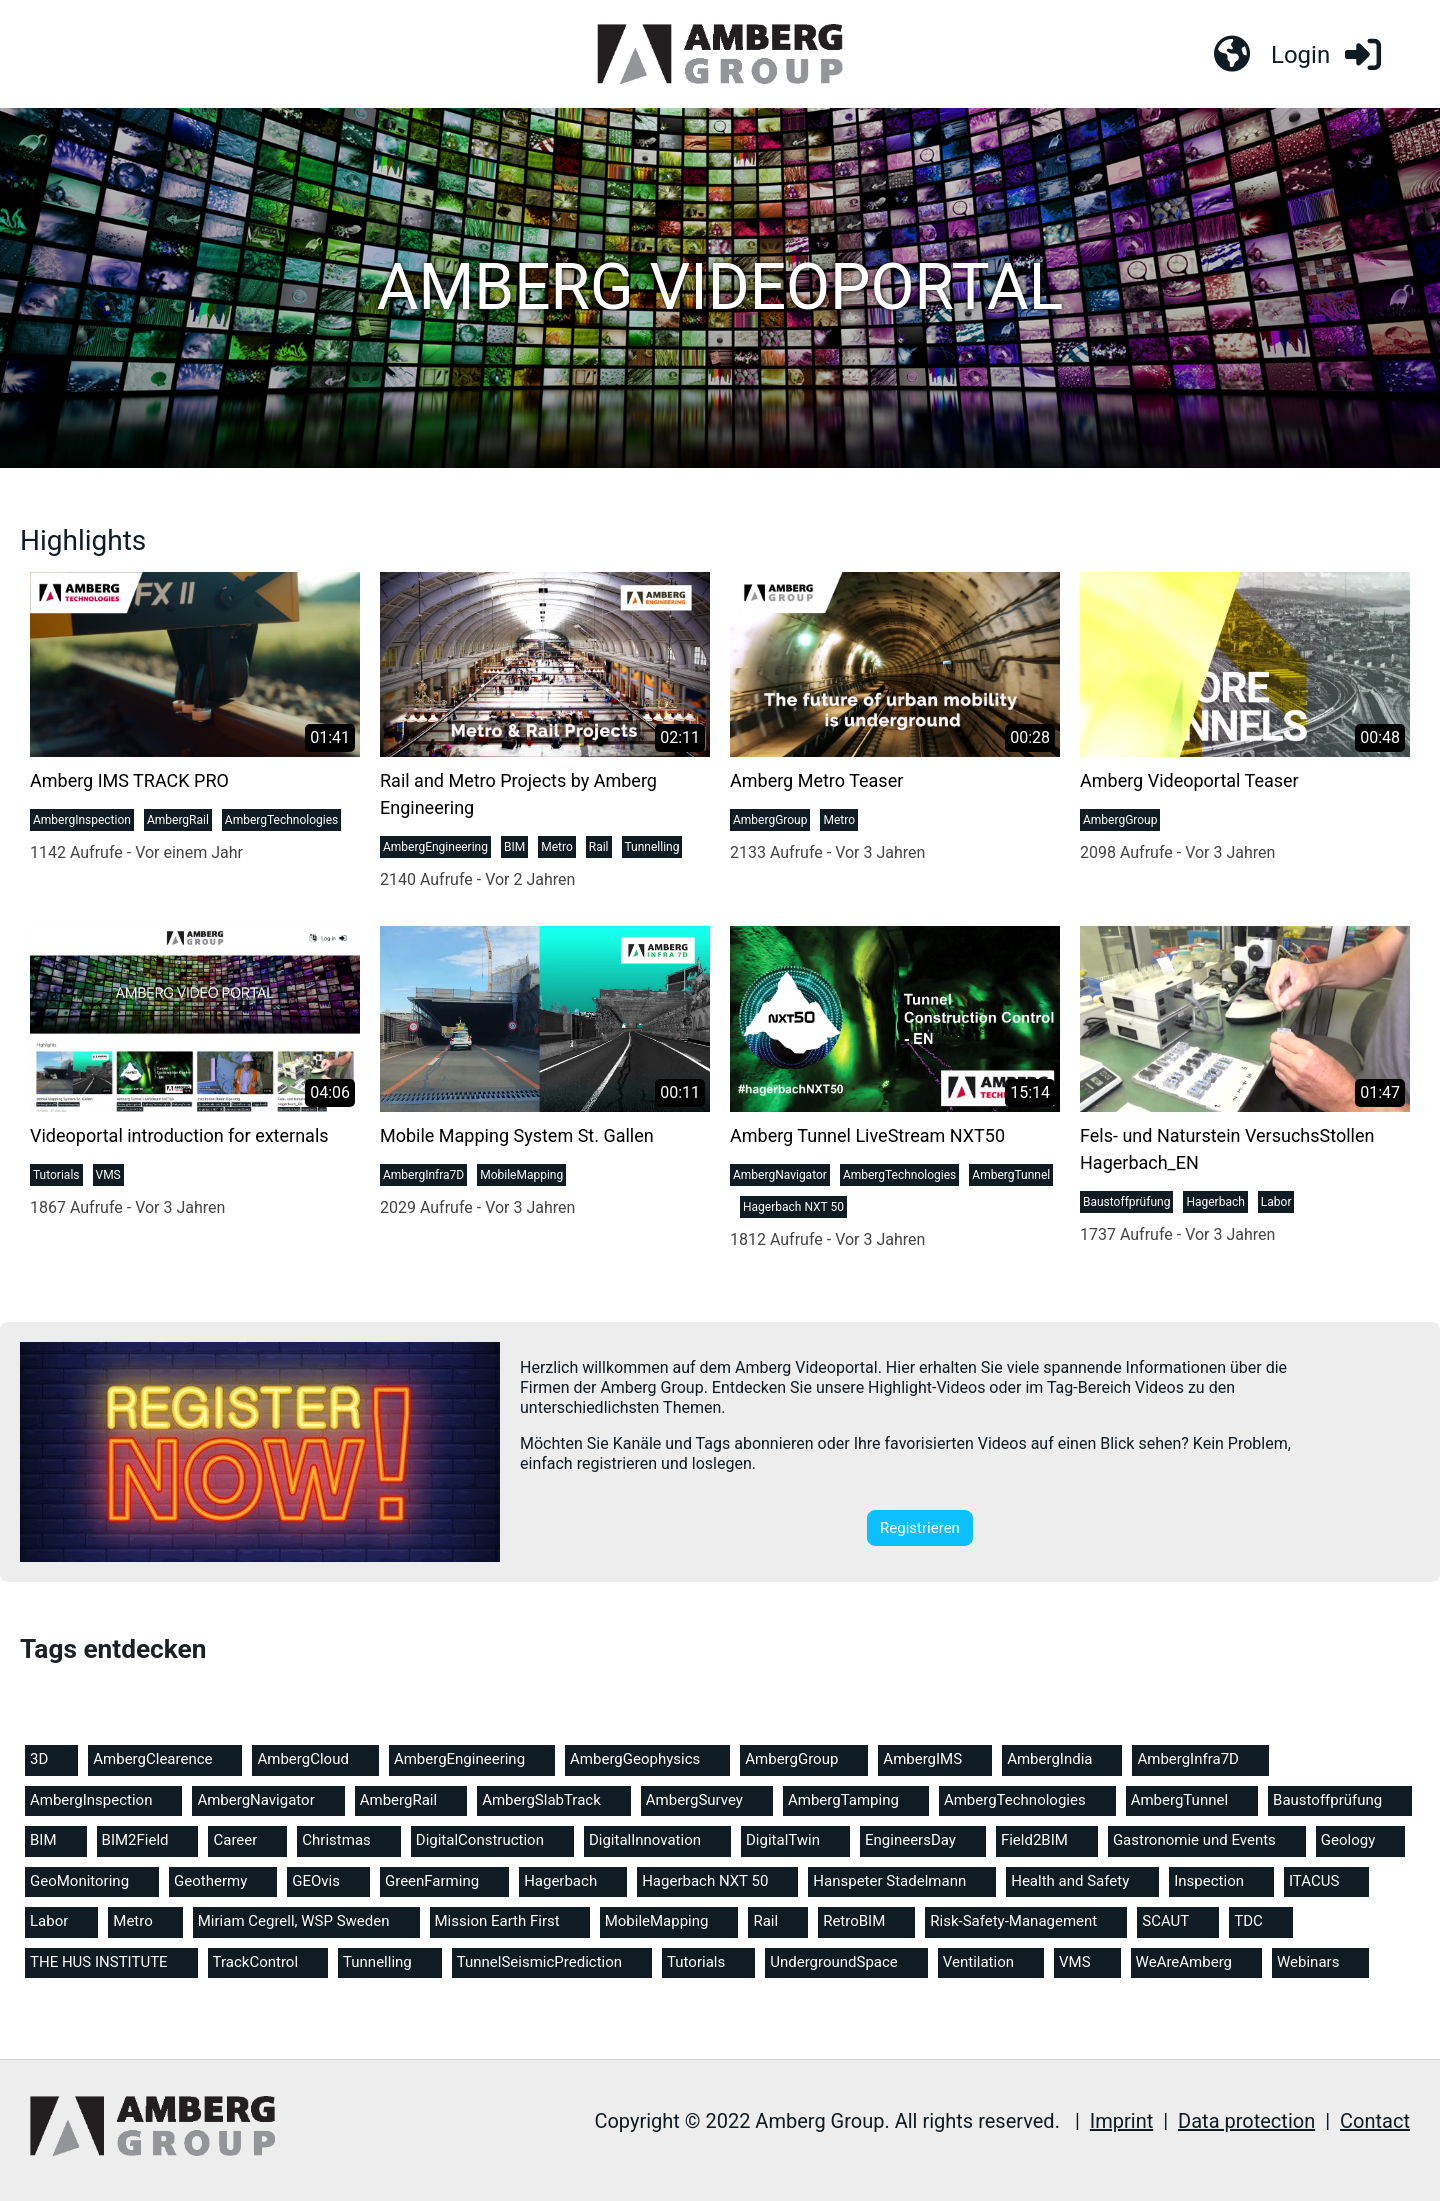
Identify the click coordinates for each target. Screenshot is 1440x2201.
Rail (599, 850)
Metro (557, 850)
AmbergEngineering (435, 850)
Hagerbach (1215, 1204)
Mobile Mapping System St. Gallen (517, 1137)
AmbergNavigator (780, 1177)
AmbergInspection (82, 823)
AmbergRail (178, 823)
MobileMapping (521, 1177)
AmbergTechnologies (281, 823)
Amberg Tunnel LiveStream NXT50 (867, 1137)
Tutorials (56, 1177)
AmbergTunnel (1011, 1177)
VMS (108, 1177)
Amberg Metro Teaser (816, 783)
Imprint (1121, 2121)
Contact (1375, 2121)
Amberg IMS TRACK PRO (129, 783)
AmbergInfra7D (423, 1177)
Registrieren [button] (920, 1530)
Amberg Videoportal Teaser (1189, 783)
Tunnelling (652, 850)
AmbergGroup (770, 823)
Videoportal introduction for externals (179, 1137)
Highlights (83, 542)
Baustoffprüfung (1126, 1204)
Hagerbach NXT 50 (793, 1209)
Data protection (1246, 2121)
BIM (514, 850)
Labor (1276, 1204)
